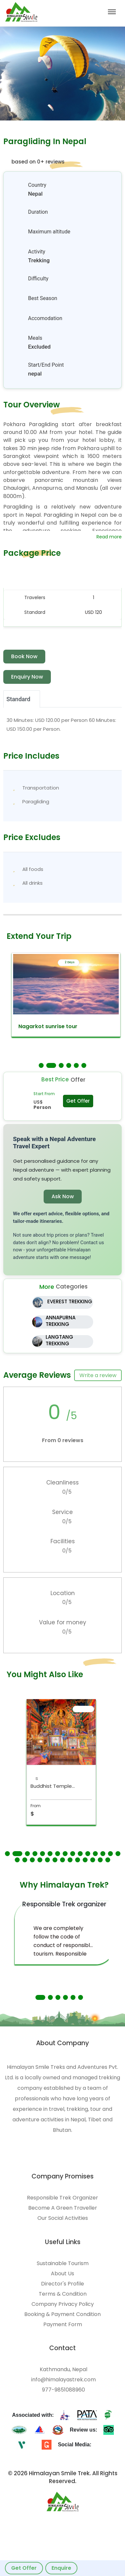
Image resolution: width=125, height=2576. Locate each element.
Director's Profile (62, 2283)
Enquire (61, 2568)
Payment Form (62, 2324)
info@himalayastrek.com (63, 2379)
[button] (41, 1065)
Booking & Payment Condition (62, 2314)
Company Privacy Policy (62, 2304)
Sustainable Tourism (63, 2263)
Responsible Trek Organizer (62, 2197)
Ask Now (63, 1196)
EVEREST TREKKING (69, 1301)
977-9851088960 (63, 2389)
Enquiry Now (27, 677)
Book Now (24, 656)
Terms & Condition (63, 2294)
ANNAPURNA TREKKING (60, 1321)
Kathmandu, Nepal (63, 2369)
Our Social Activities (62, 2218)
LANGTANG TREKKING (59, 1340)
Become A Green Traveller (62, 2208)
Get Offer (24, 2568)
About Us (62, 2273)
